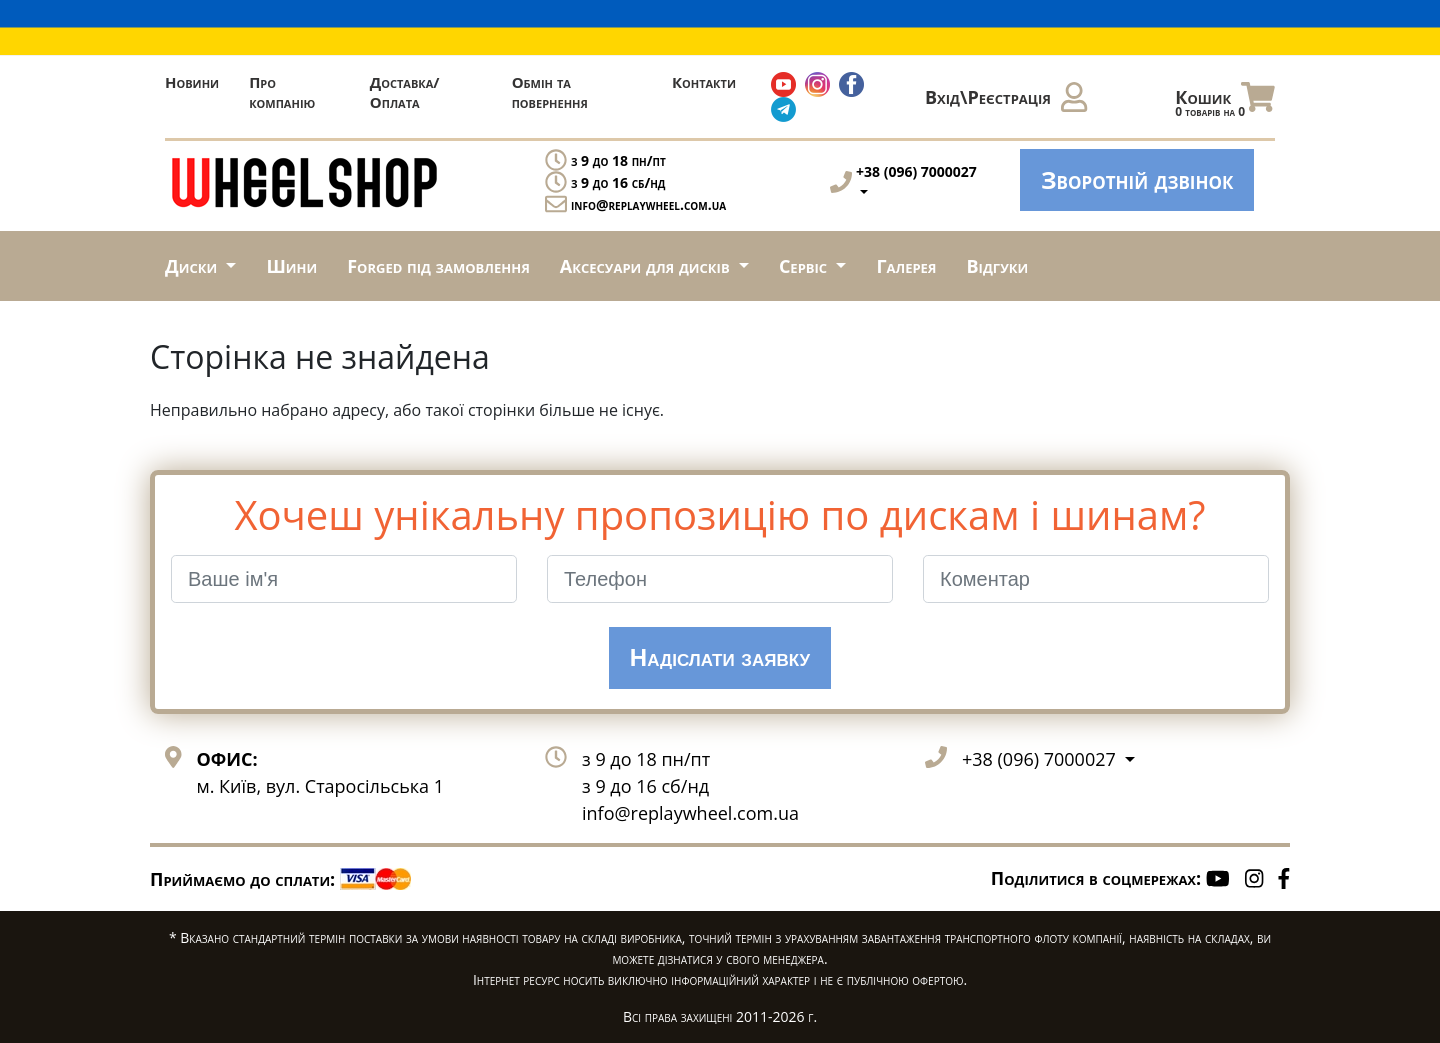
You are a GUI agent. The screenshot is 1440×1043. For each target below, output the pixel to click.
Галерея (906, 266)
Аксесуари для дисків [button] (647, 266)
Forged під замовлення (438, 266)
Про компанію (282, 92)
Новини (192, 82)
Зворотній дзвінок (1137, 179)
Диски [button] (193, 266)
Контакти (704, 82)
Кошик (1225, 102)
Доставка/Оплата (405, 92)
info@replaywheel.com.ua (648, 204)
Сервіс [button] (805, 266)
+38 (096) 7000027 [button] (1041, 759)
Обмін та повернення (550, 92)
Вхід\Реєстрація (1006, 97)
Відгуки (998, 266)
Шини (291, 266)
